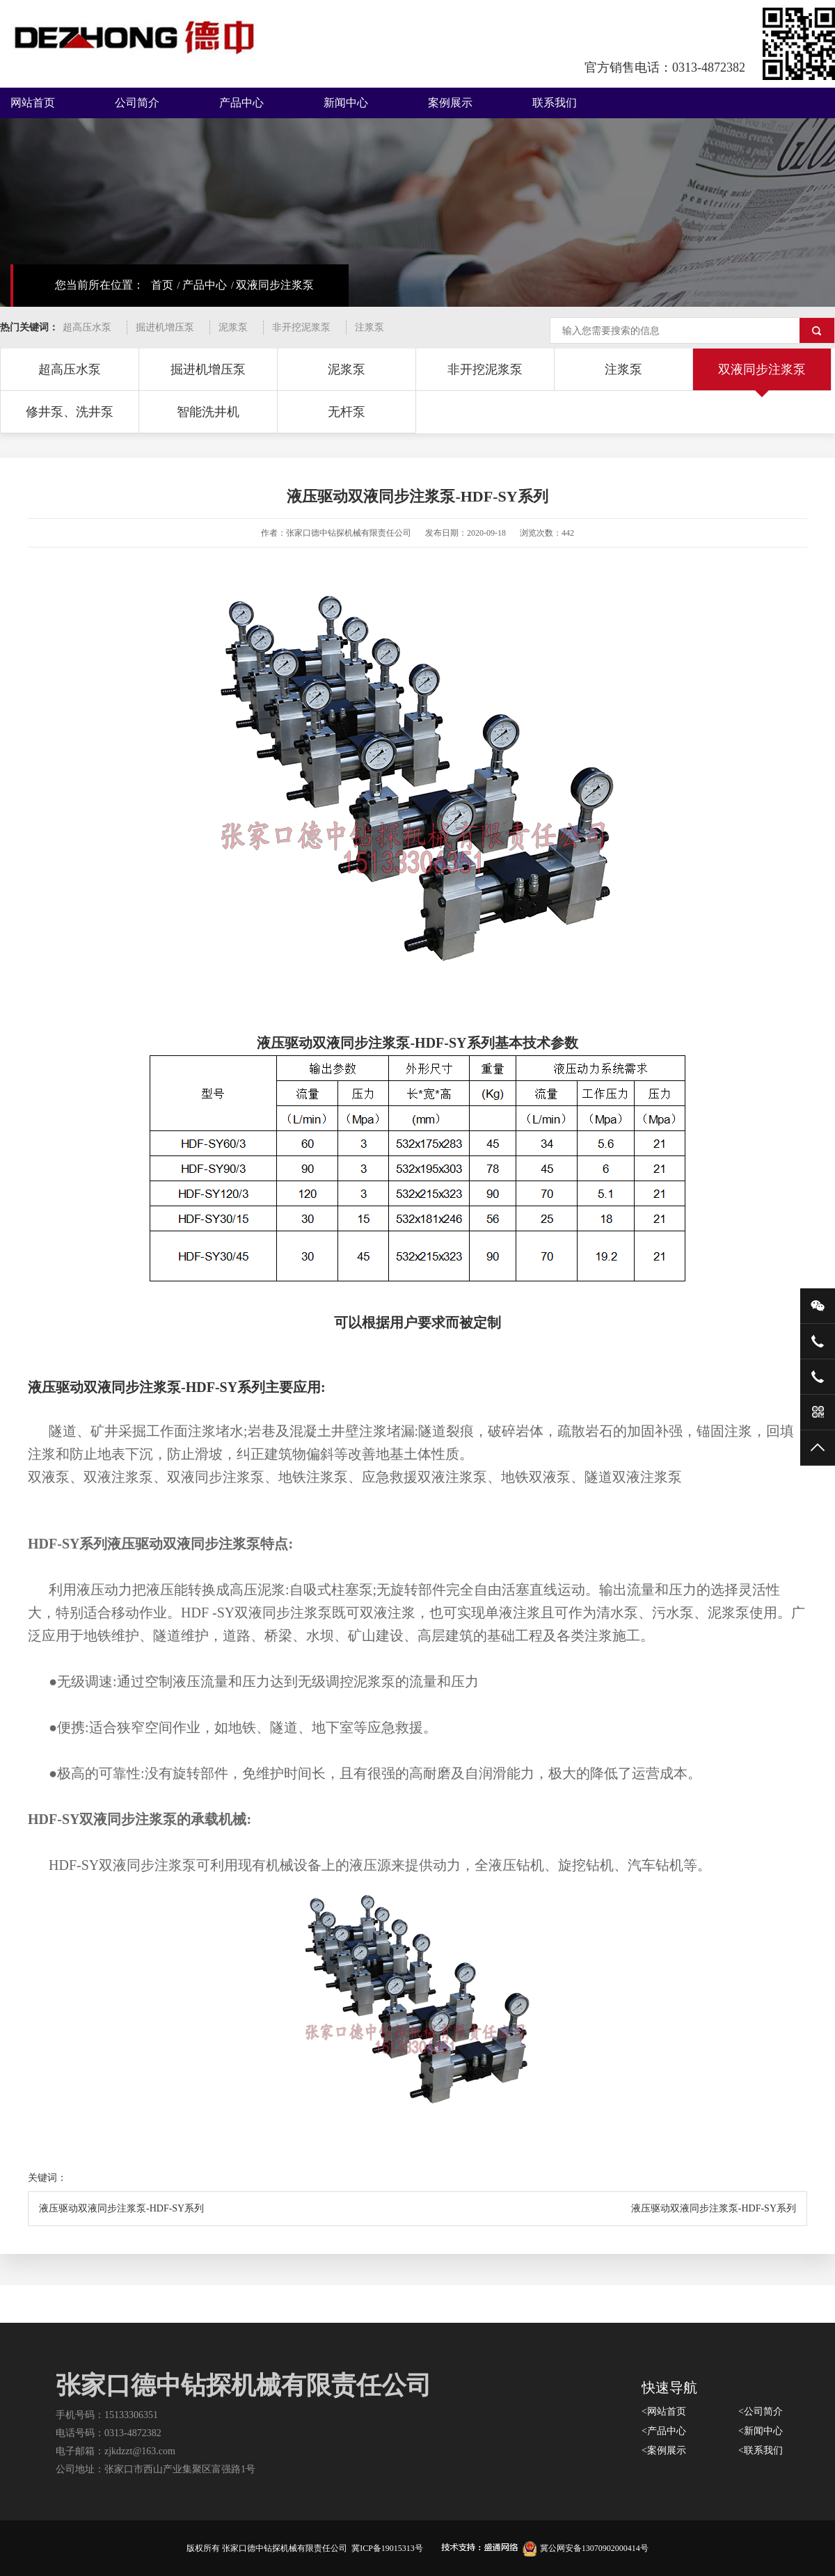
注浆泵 (369, 327)
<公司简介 (760, 2411)
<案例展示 (664, 2450)
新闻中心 (346, 103)
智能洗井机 (208, 412)
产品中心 (241, 103)
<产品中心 (664, 2431)
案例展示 (450, 103)
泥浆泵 (233, 327)
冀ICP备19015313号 (387, 2548)
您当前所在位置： (99, 285)
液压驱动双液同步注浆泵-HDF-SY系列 (121, 2208)
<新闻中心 (760, 2431)
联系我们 (554, 103)
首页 (162, 285)
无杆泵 (346, 412)
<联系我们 (760, 2450)
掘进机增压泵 (165, 327)
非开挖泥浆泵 (301, 327)
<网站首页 (664, 2411)
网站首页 (32, 103)
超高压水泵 (87, 327)
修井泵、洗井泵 (69, 412)
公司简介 (137, 103)
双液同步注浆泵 (275, 285)
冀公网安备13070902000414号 (586, 2548)
